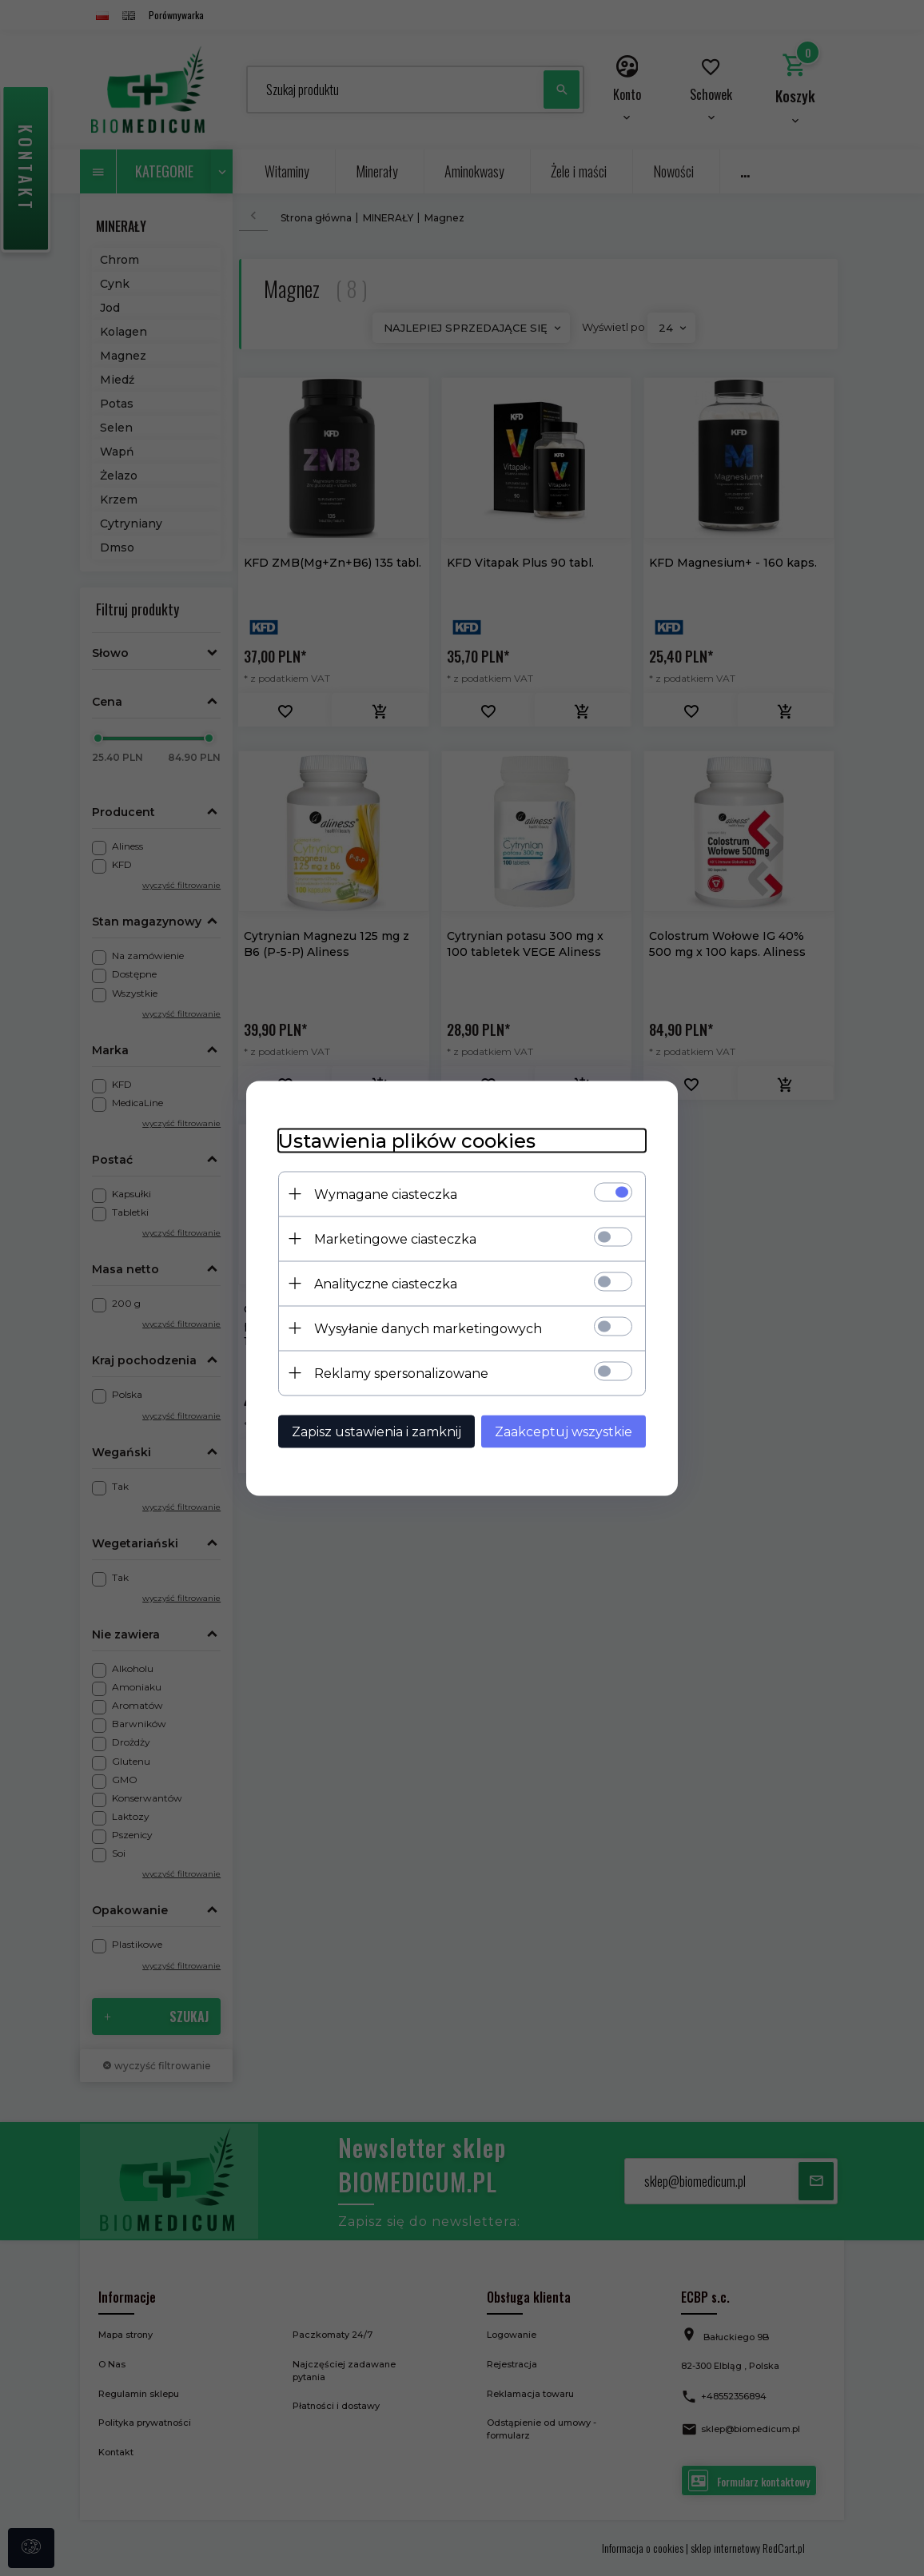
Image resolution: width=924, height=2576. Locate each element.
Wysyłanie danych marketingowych (428, 1328)
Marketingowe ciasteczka (395, 1238)
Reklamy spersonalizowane (401, 1372)
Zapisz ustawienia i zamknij (376, 1431)
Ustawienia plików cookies (407, 1140)
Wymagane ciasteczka (385, 1193)
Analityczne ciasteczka (385, 1283)
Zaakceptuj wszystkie (563, 1431)
